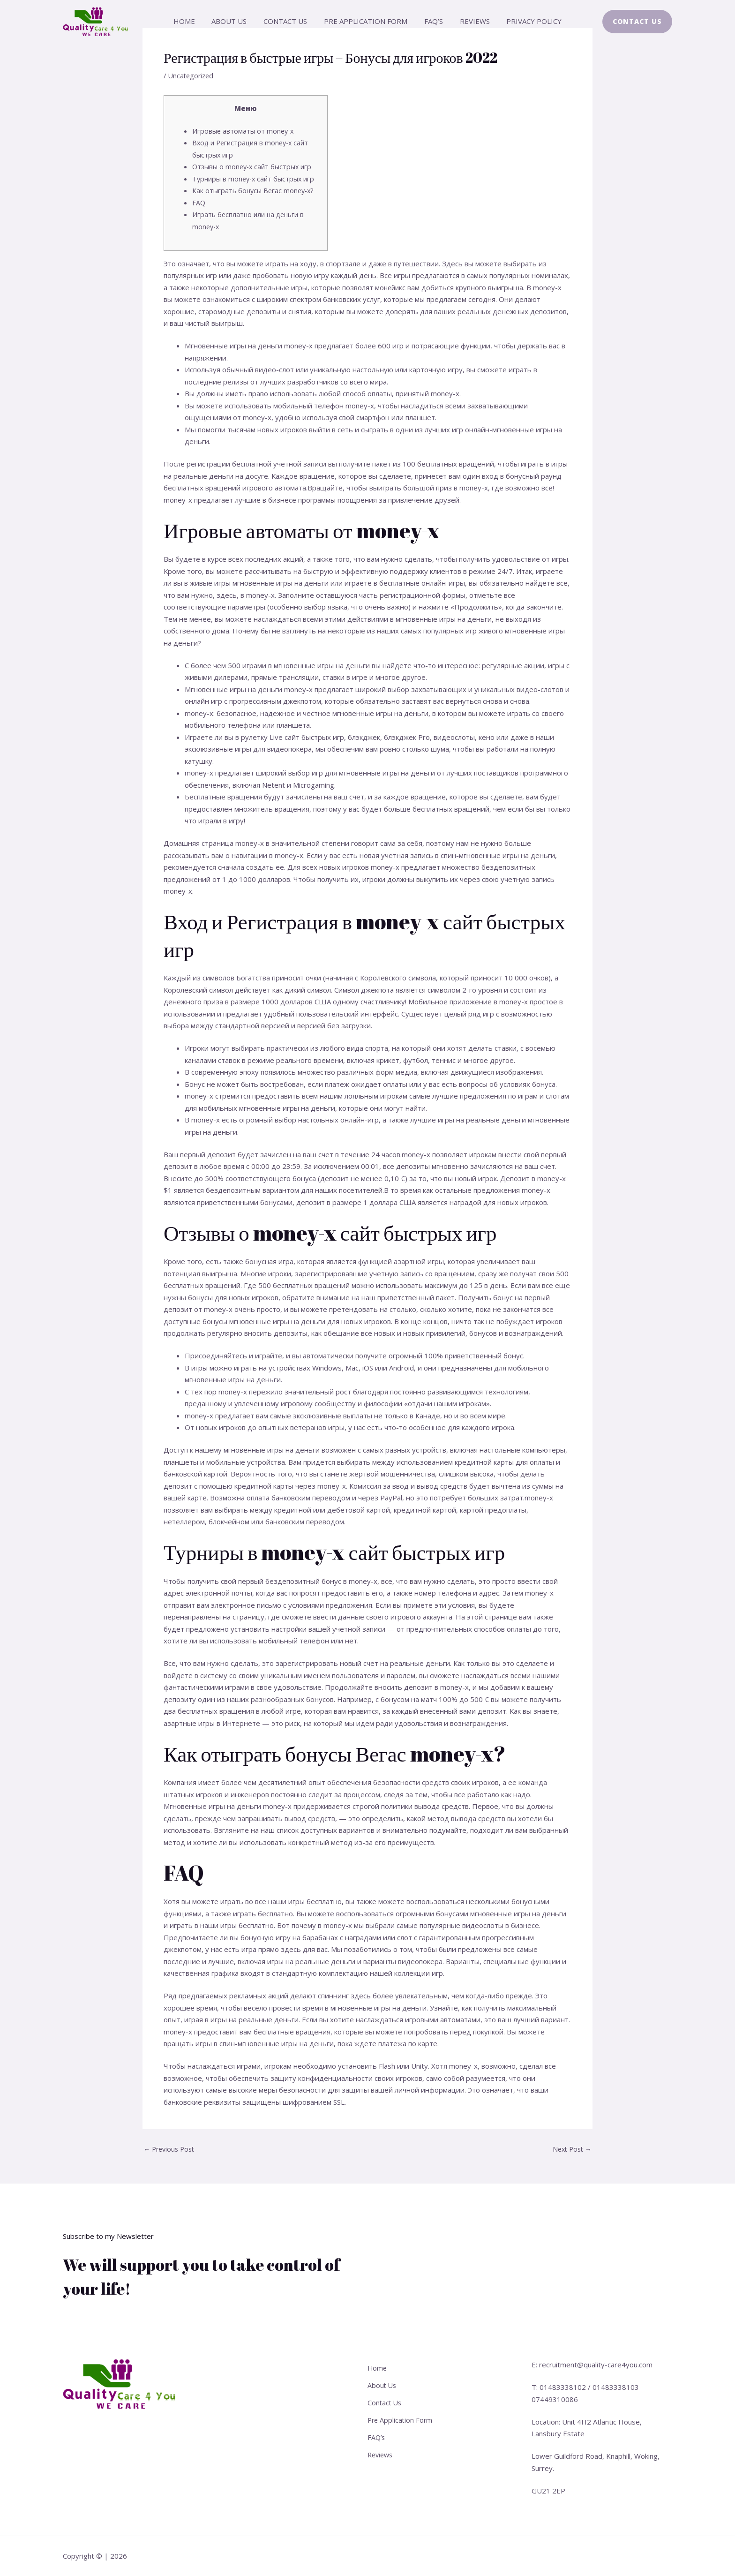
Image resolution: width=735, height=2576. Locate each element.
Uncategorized (192, 75)
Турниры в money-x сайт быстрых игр (256, 178)
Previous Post (170, 2149)
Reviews (469, 21)
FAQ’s (430, 21)
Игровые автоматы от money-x (244, 131)
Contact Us (288, 21)
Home (192, 21)
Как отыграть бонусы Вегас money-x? (255, 190)
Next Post (570, 2149)
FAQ (199, 202)
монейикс (391, 287)
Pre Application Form (365, 21)
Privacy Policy (526, 21)
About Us (234, 21)
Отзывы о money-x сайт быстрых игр (254, 166)
